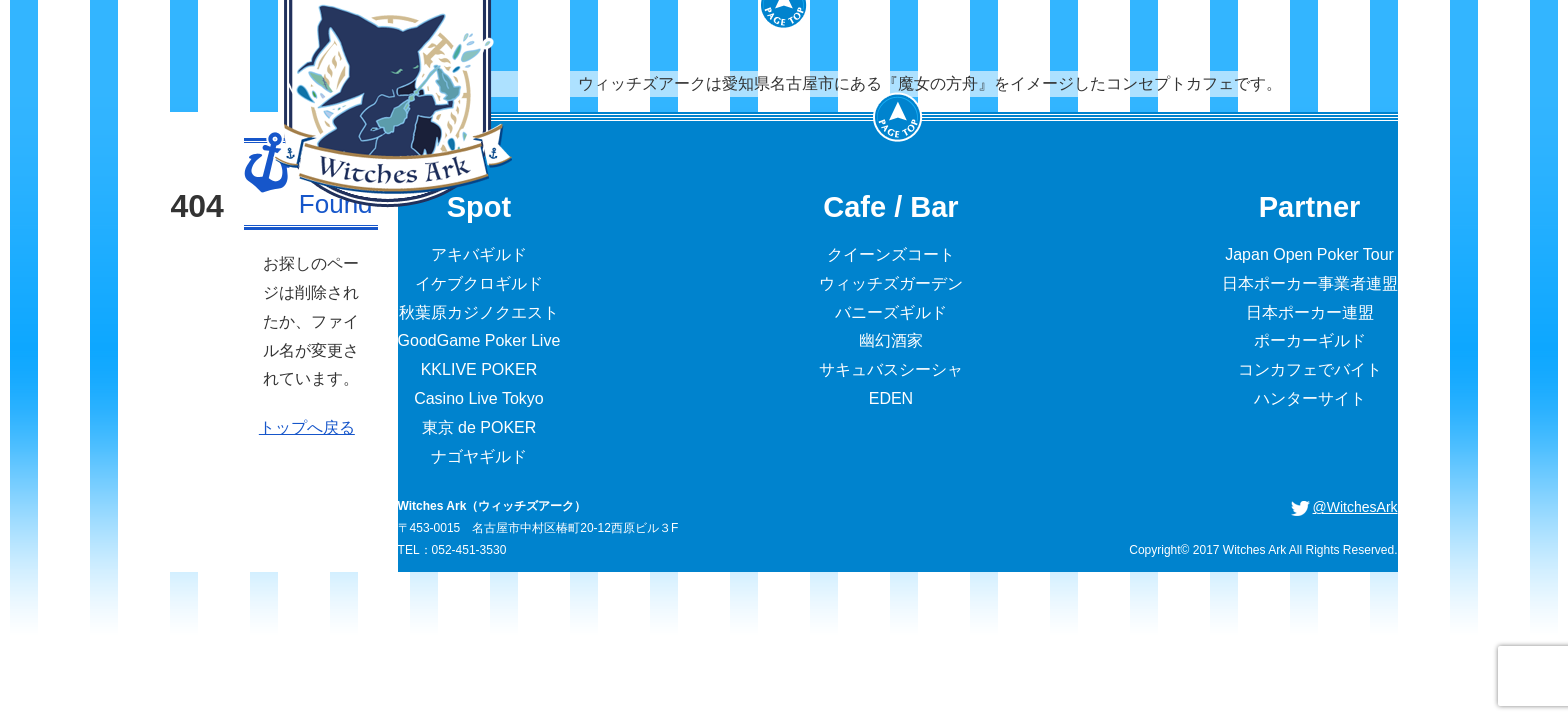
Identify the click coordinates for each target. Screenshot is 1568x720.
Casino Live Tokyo (479, 398)
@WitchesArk (1355, 507)
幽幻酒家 (891, 340)
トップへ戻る (307, 427)
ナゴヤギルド (479, 456)
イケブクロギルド (479, 283)
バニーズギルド (891, 312)
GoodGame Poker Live (479, 340)
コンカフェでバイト (1310, 369)
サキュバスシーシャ (891, 369)
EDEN (891, 398)
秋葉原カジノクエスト (479, 312)
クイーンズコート (891, 254)
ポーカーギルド (1310, 340)
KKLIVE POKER (479, 369)
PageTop (898, 117)
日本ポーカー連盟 (1310, 312)
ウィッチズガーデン (891, 283)
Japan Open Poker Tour (1309, 254)
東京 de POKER (479, 427)
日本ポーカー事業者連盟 (1310, 283)
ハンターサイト (1310, 398)
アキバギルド (479, 254)
